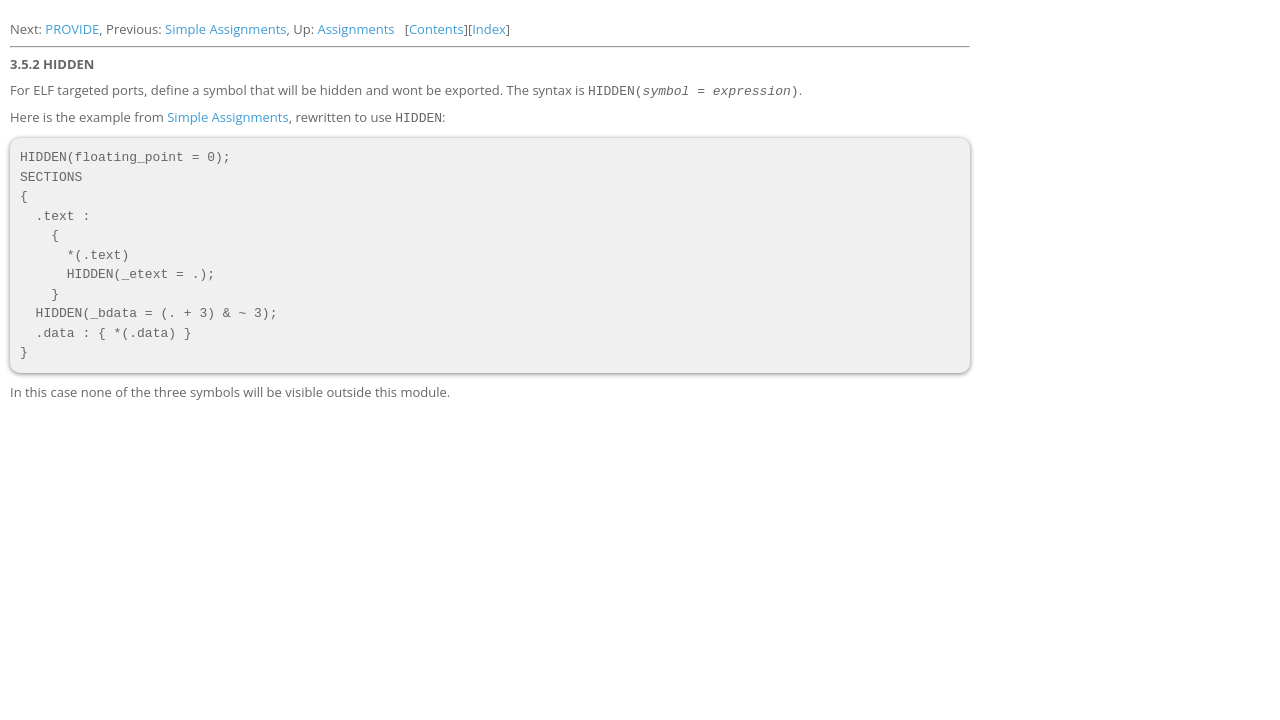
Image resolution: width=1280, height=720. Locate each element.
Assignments (355, 29)
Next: (27, 29)
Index (489, 29)
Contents (436, 29)
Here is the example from (88, 116)
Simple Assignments (225, 29)
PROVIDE (72, 29)
